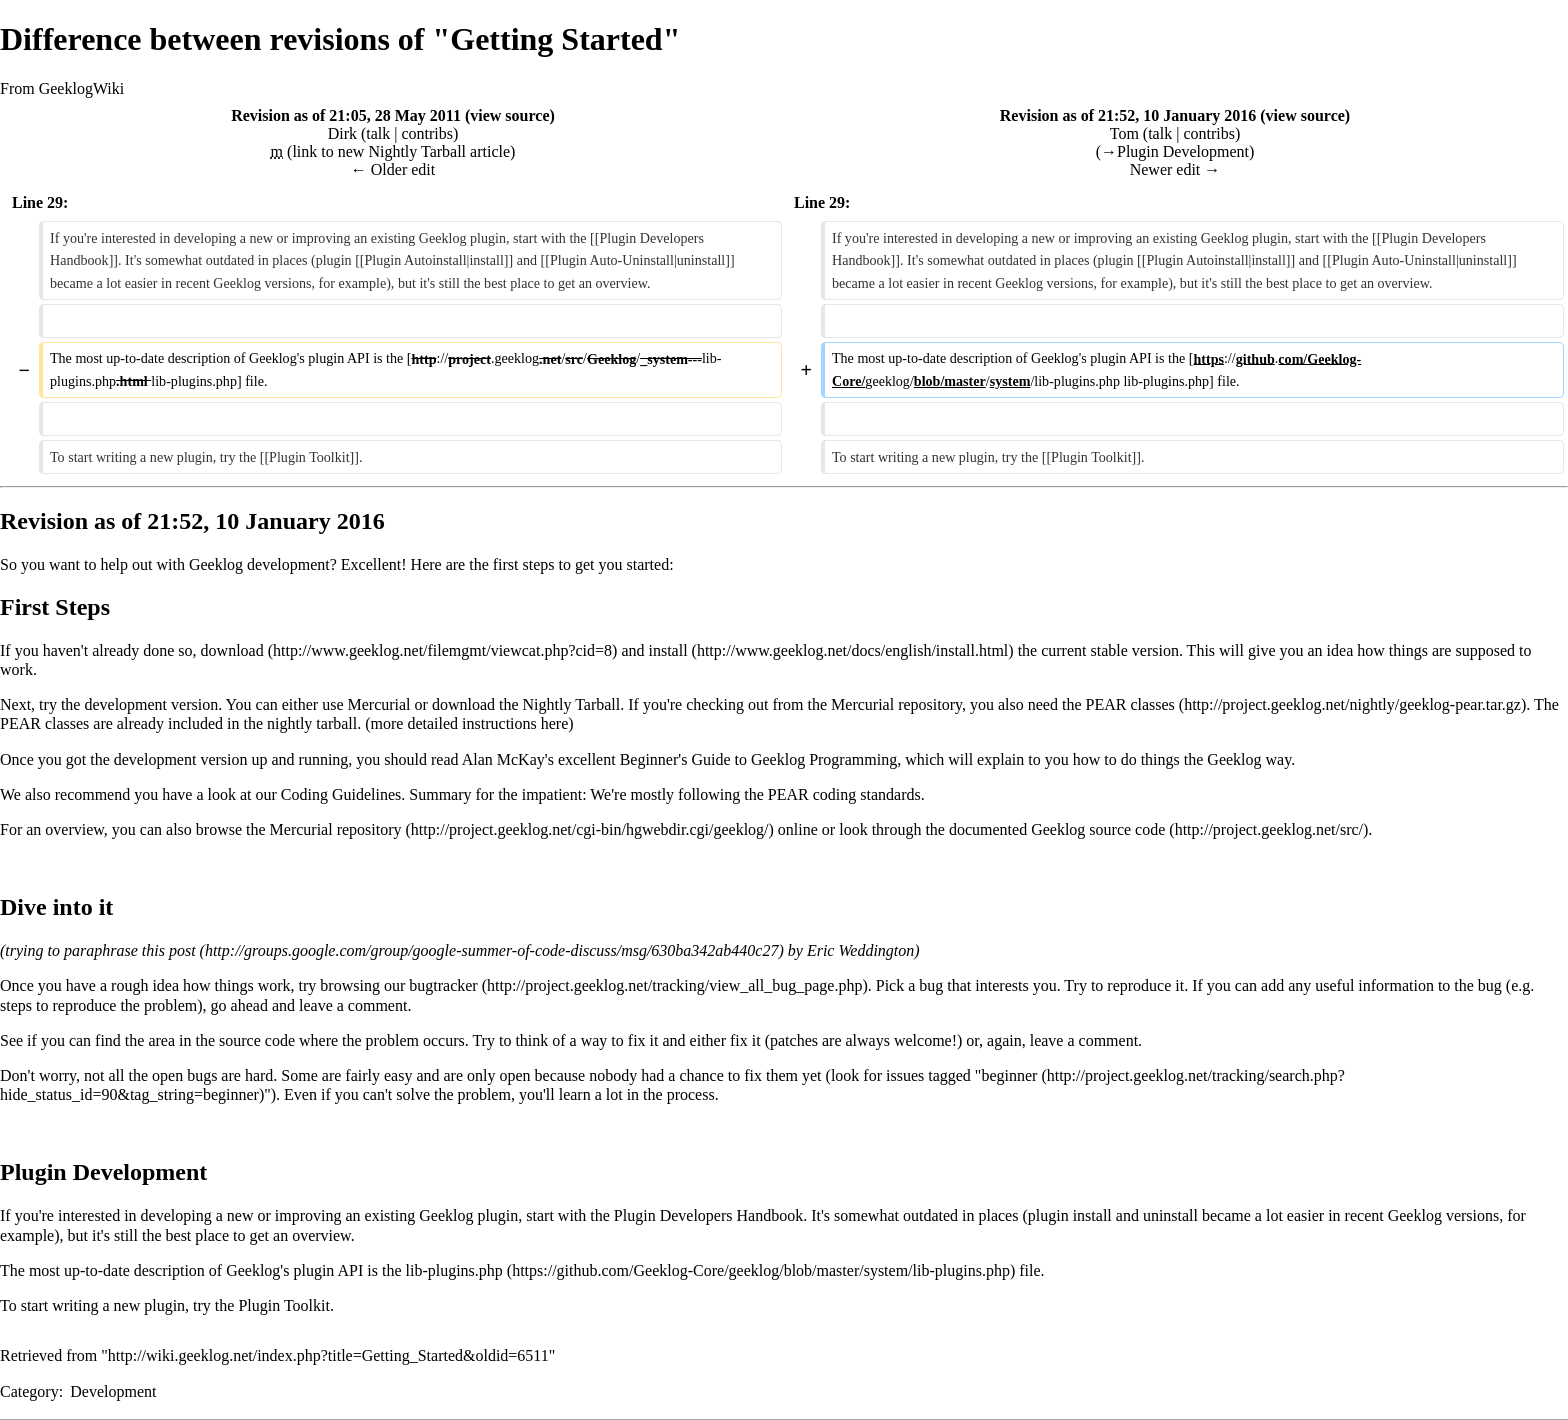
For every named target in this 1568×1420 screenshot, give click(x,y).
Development (113, 1391)
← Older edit (393, 169)
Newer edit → (1175, 169)
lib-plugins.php (453, 1270)
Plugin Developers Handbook (708, 1215)
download (232, 650)
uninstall (1170, 1215)
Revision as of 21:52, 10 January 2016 (1128, 115)
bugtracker (443, 985)
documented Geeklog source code (1057, 829)
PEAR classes (1129, 704)
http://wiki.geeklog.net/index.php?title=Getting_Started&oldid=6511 (328, 1355)
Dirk (342, 133)
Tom (1124, 133)
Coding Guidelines (341, 794)
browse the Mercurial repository (299, 829)
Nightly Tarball (572, 704)
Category (29, 1391)
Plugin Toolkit (284, 1305)
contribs (427, 133)
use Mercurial (366, 704)
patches (794, 1040)
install (667, 650)
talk (378, 133)
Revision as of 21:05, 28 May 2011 (346, 115)
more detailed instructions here (470, 723)
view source (509, 115)
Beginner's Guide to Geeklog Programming (759, 759)
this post (169, 950)
